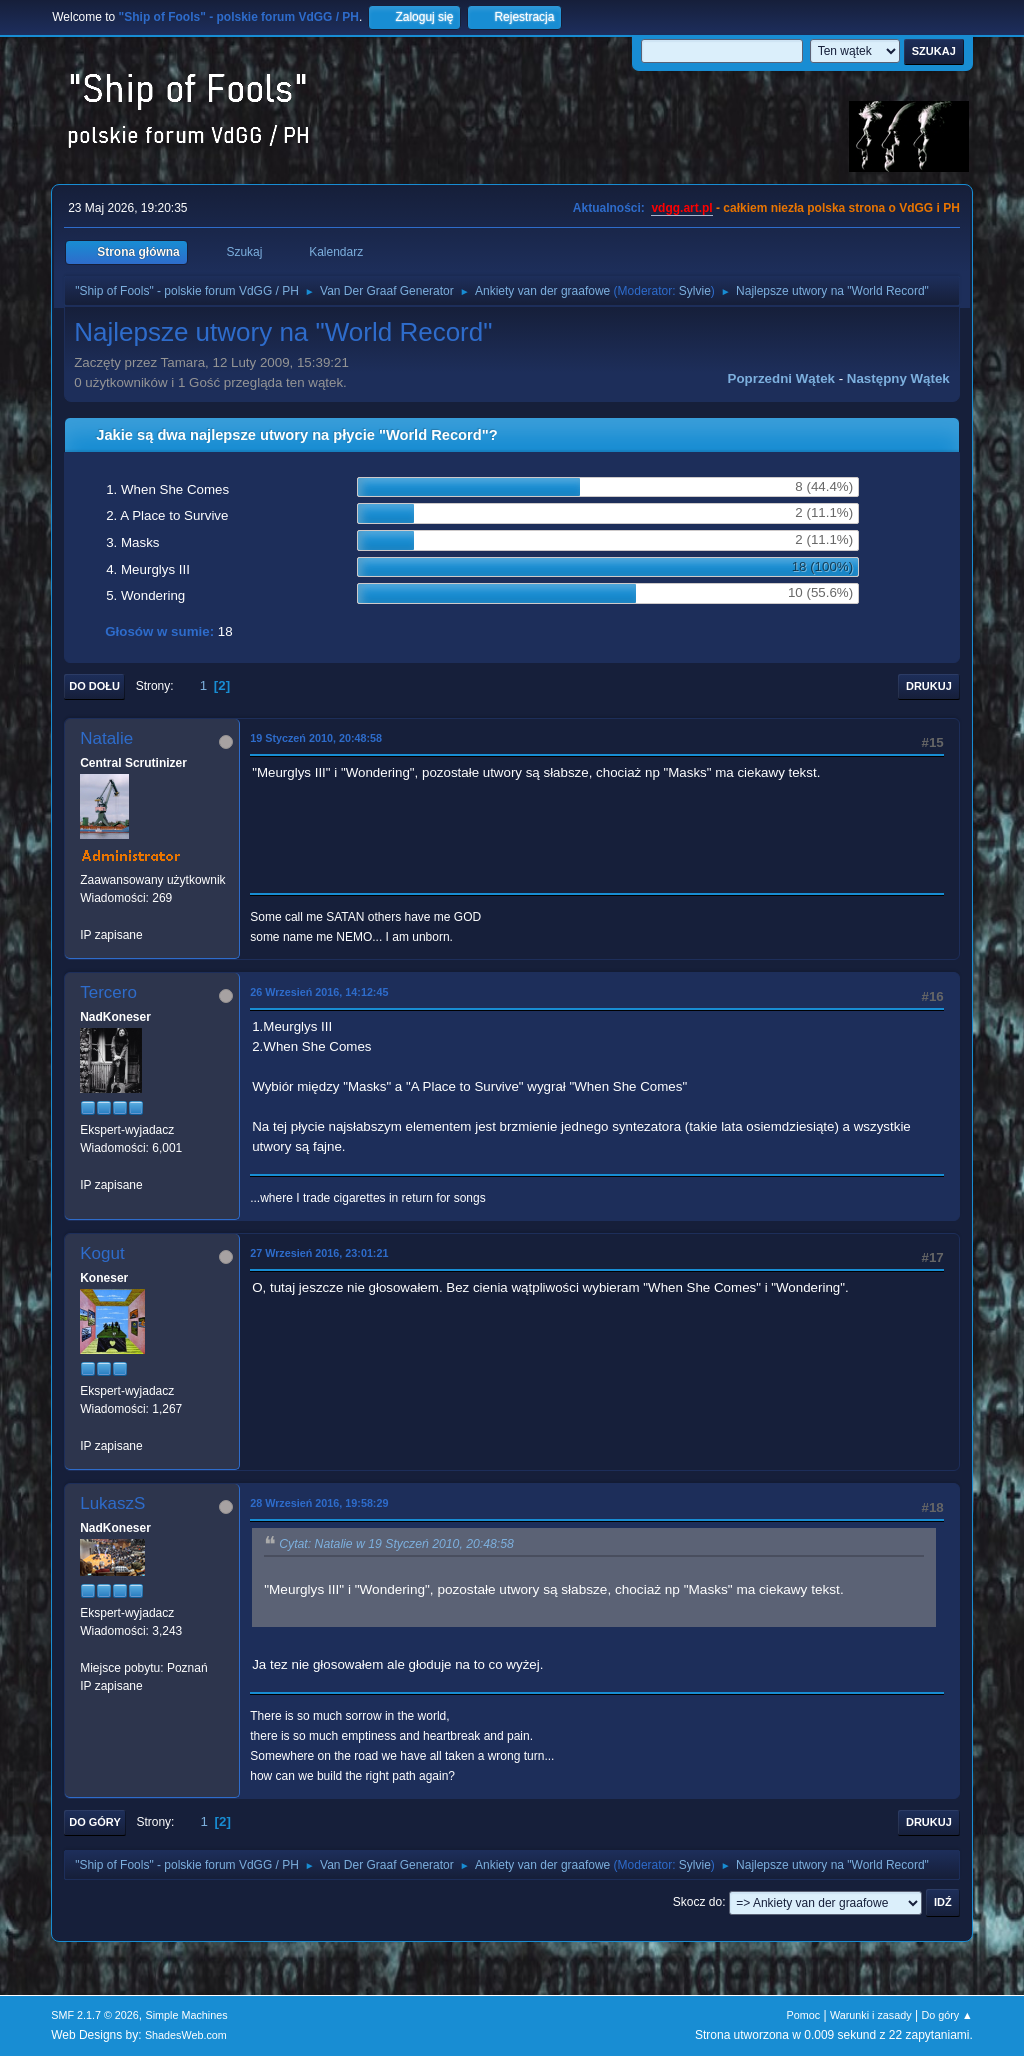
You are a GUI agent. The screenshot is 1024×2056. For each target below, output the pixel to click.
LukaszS (112, 1503)
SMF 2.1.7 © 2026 (95, 2015)
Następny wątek (898, 378)
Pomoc (804, 2015)
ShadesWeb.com (186, 2035)
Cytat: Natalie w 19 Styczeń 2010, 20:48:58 (396, 1544)
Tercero (108, 992)
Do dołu (94, 686)
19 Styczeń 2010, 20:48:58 (316, 738)
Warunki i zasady (871, 2015)
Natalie (106, 738)
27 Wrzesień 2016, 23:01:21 (319, 1253)
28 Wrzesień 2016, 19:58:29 (319, 1503)
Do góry (95, 1822)
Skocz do (697, 1902)
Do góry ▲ (946, 2015)
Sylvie (695, 291)
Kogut (102, 1253)
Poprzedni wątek (781, 378)
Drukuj (929, 686)
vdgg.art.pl (681, 208)
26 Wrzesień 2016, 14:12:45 (319, 992)
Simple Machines (187, 2015)
